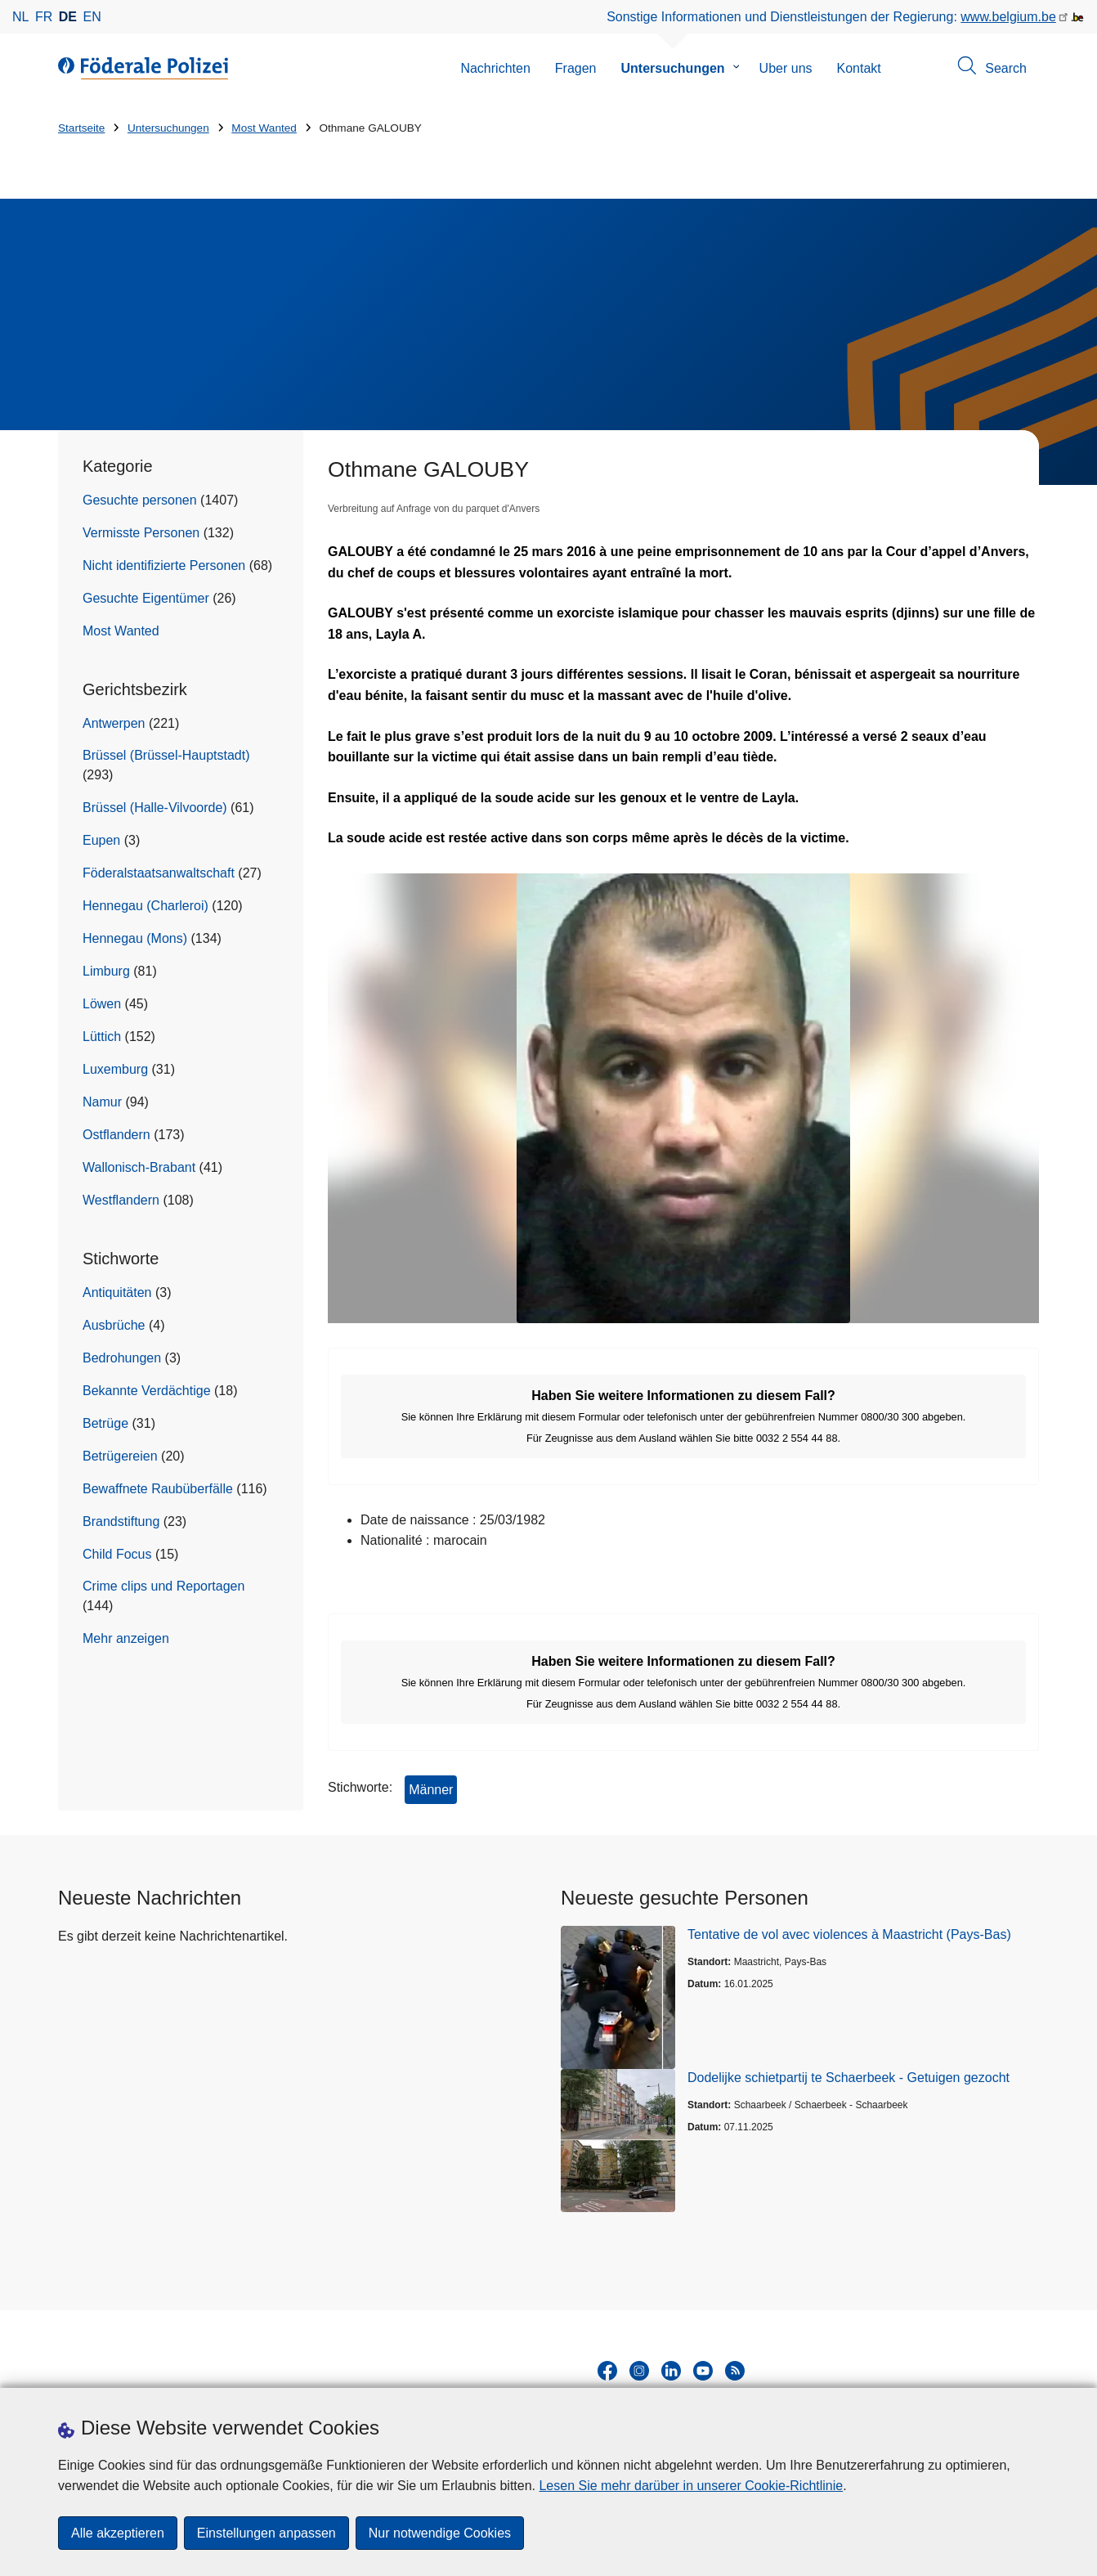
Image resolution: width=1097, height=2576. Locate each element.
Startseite (81, 128)
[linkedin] (671, 2371)
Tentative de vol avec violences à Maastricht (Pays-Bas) (849, 1934)
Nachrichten (495, 68)
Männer (431, 1790)
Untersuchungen (672, 68)
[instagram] (639, 2371)
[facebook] (607, 2371)
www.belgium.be (1008, 17)
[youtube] (703, 2371)
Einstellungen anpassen (266, 2533)
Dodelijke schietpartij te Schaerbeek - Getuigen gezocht (848, 2078)
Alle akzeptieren (117, 2533)
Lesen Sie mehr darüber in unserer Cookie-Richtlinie (691, 2486)
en (92, 17)
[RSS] (735, 2371)
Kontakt (859, 68)
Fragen (576, 68)
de (68, 17)
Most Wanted (264, 128)
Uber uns (786, 68)
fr (43, 17)
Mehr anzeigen (126, 1638)
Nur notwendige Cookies (440, 2533)
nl (20, 17)
